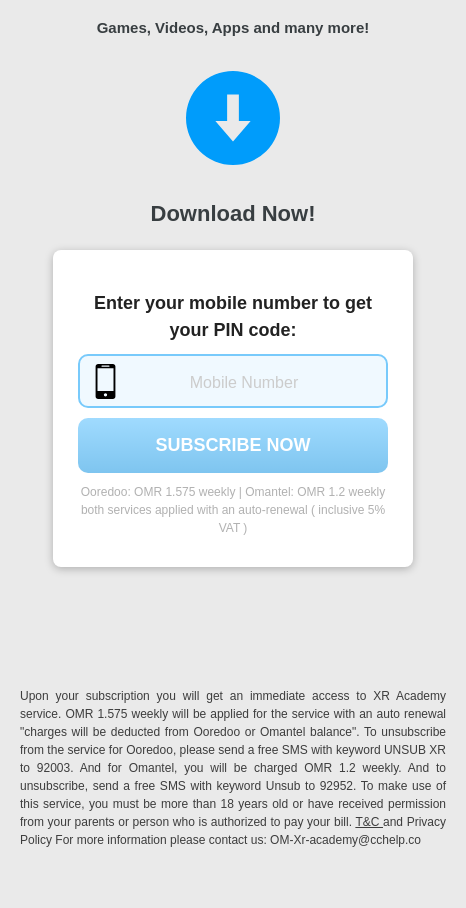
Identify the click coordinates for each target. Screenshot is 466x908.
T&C (369, 822)
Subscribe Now (232, 445)
